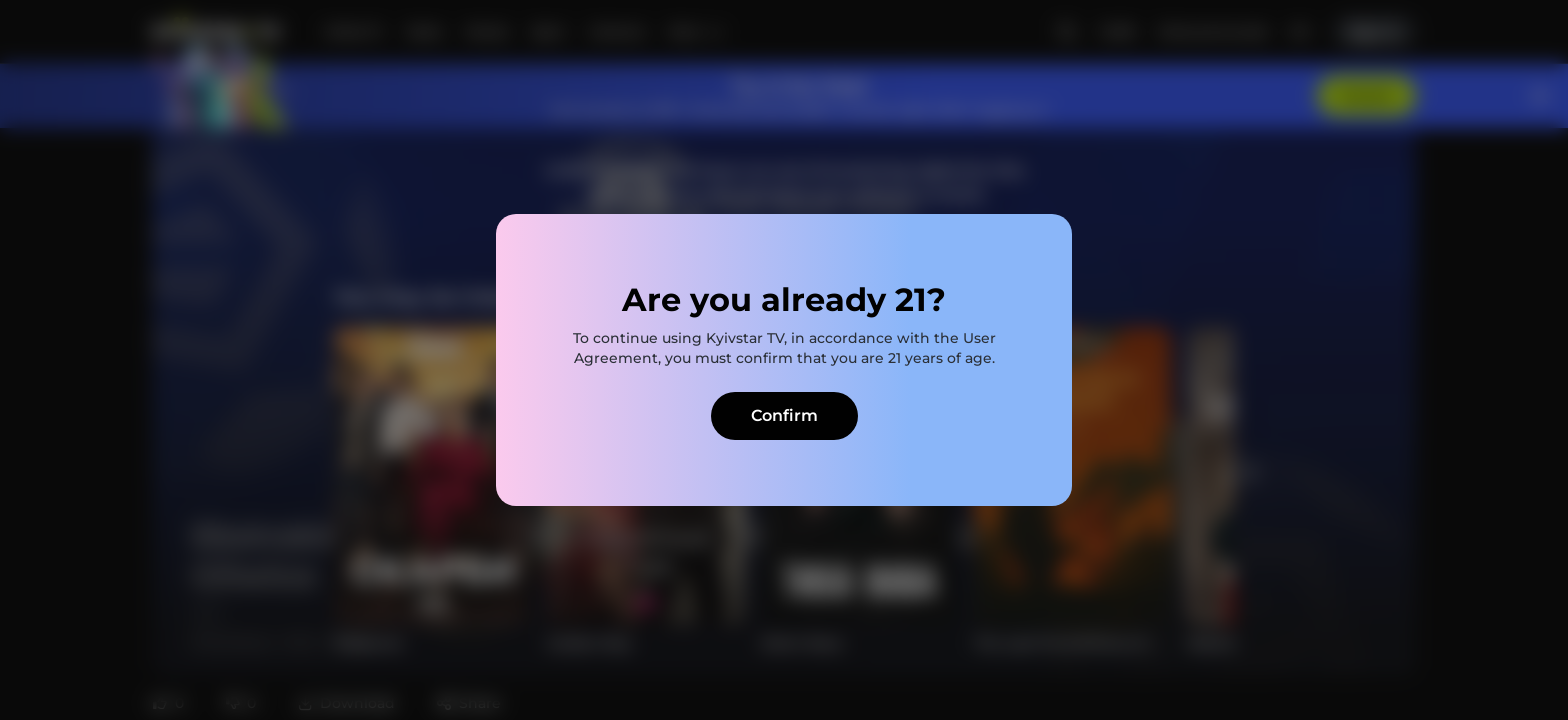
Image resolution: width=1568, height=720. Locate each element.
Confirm (784, 415)
